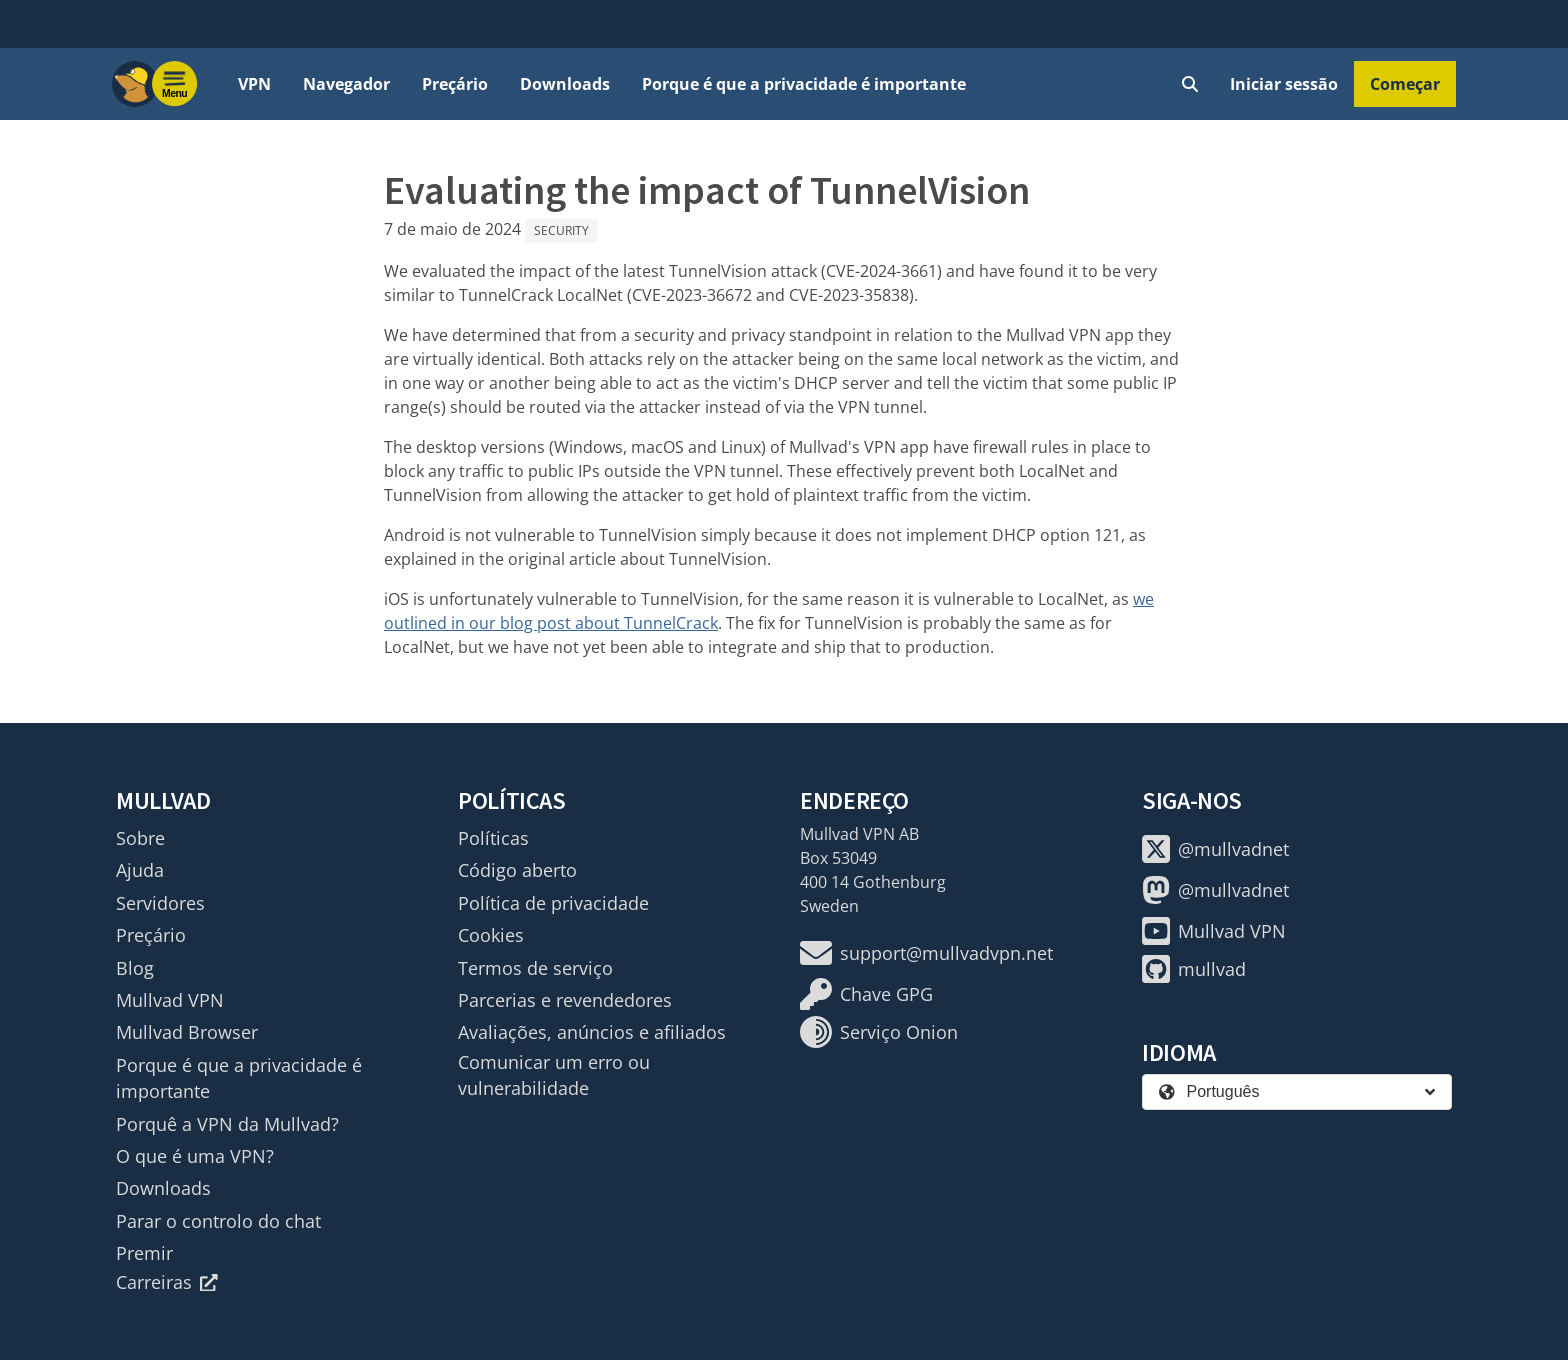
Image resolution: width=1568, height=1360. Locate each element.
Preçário (455, 84)
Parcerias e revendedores (565, 1000)
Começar (1405, 84)
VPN (254, 84)
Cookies (491, 935)
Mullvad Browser (187, 1032)
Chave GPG (866, 994)
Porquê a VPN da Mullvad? (227, 1124)
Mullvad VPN (170, 1000)
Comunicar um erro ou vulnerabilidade (554, 1075)
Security (561, 230)
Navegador (346, 84)
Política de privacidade (553, 903)
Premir (144, 1253)
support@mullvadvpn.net (926, 953)
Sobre (140, 838)
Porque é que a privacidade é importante (804, 84)
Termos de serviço (535, 968)
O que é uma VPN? (195, 1156)
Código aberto (517, 870)
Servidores (160, 903)
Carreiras (167, 1282)
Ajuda (140, 870)
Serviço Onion (879, 1032)
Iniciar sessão (1284, 84)
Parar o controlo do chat (218, 1221)
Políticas (493, 838)
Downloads (565, 84)
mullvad (1194, 969)
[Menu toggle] (175, 84)
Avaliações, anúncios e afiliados (592, 1032)
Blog (135, 968)
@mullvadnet (1215, 849)
